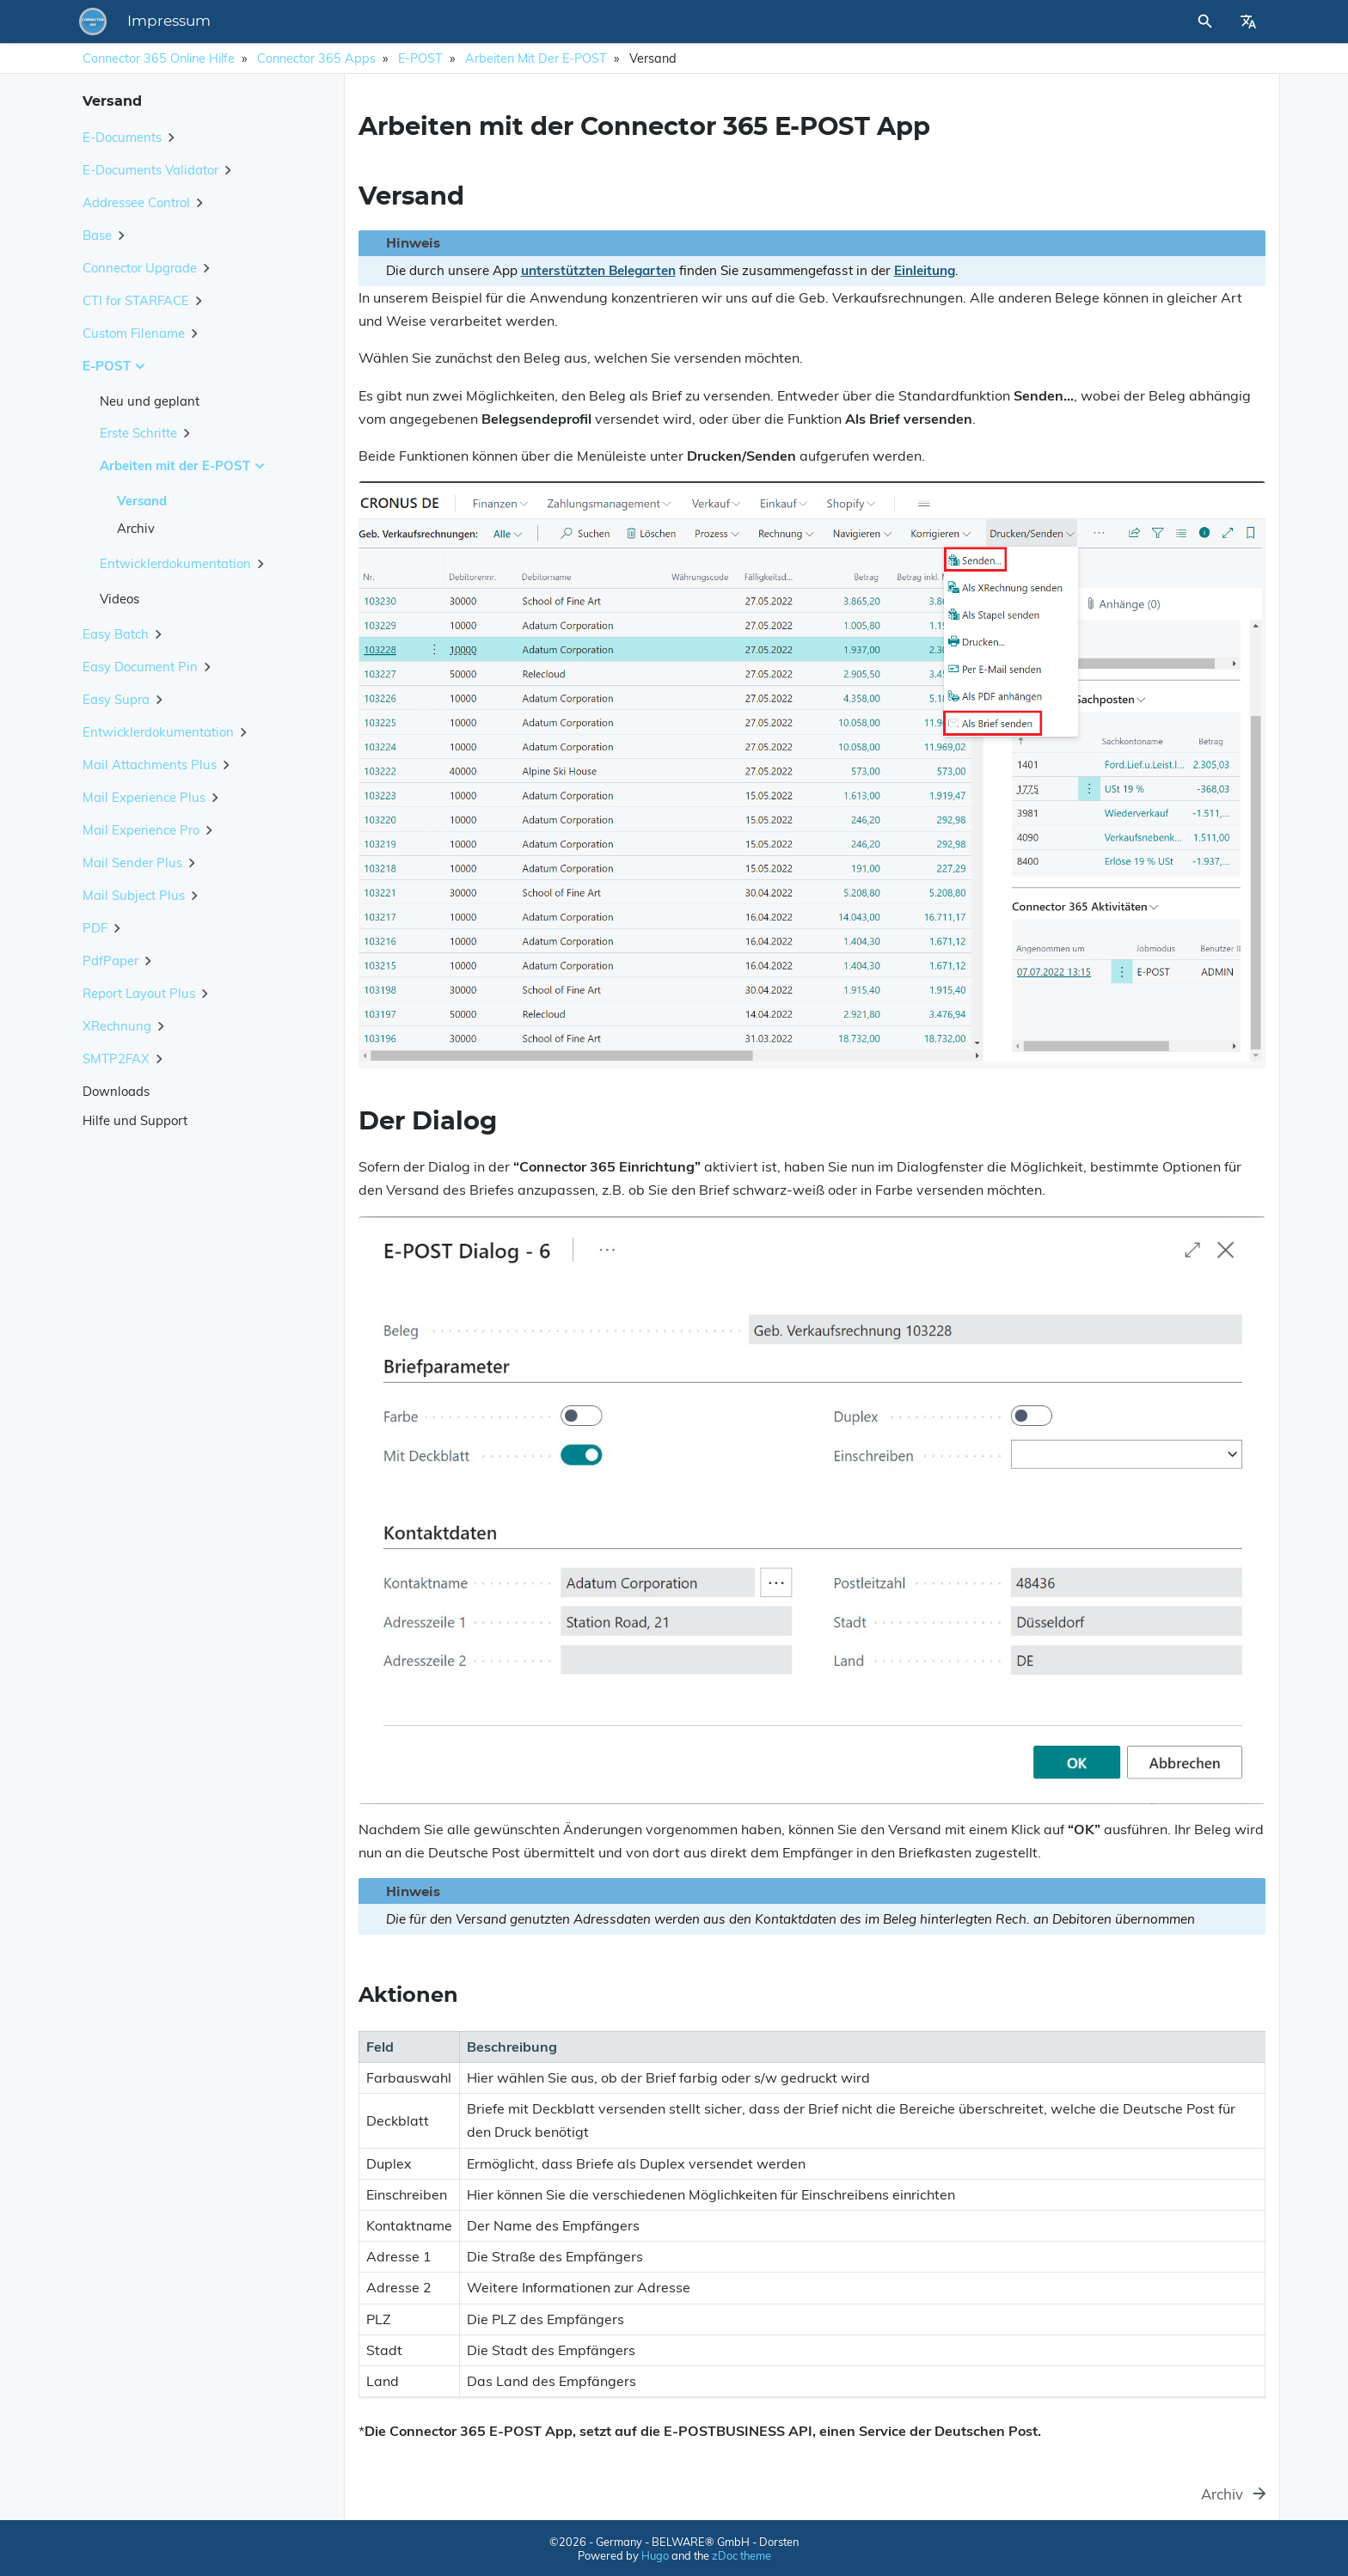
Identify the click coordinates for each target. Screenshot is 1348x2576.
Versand (142, 501)
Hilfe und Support (135, 1120)
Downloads (116, 1091)
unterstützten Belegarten (598, 270)
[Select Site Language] (1248, 21)
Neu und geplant (149, 401)
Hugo (655, 2555)
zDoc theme (741, 2555)
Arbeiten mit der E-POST (536, 58)
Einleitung (924, 270)
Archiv (136, 528)
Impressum (408, 21)
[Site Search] (1129, 21)
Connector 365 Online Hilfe (159, 58)
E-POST (420, 58)
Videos (119, 598)
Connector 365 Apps (316, 58)
